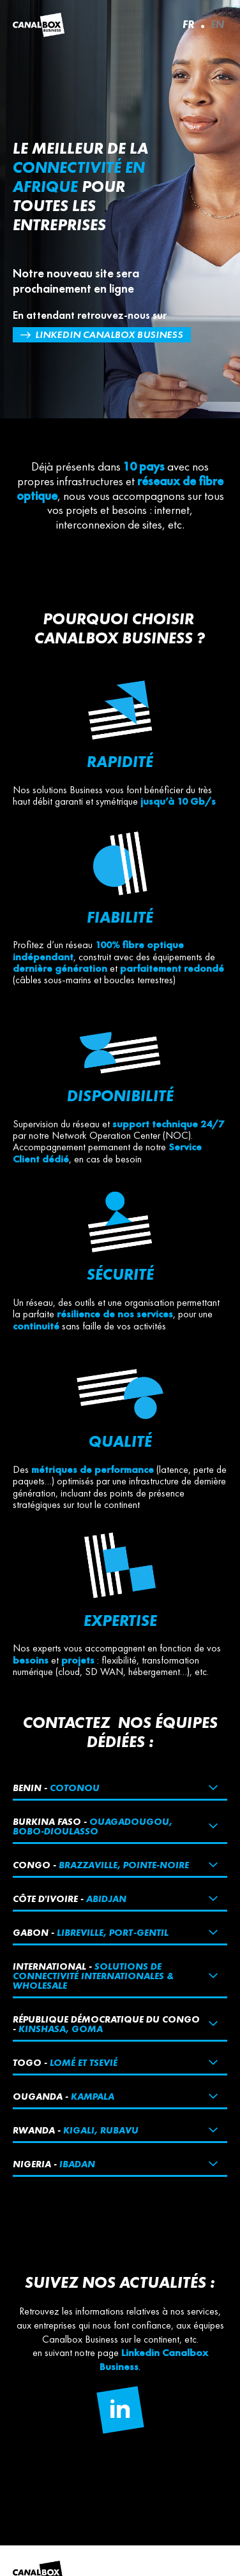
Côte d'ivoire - (69, 1898)
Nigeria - (54, 2164)
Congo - (101, 1865)
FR (189, 24)
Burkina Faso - (92, 1826)
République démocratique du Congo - (106, 2024)
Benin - (56, 1788)
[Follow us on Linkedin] (120, 2410)
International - (93, 1975)
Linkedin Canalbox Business (109, 334)
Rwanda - (76, 2130)
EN (217, 24)
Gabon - (91, 1932)
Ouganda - (63, 2096)
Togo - (65, 2062)
